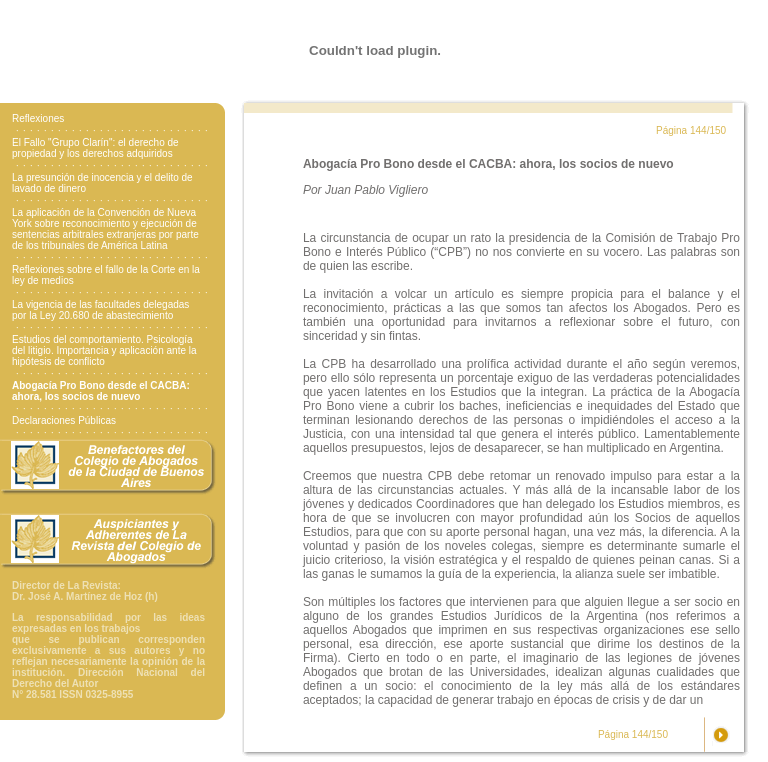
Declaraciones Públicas (64, 420)
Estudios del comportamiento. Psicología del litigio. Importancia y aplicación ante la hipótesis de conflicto (104, 350)
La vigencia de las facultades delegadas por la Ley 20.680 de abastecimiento (100, 310)
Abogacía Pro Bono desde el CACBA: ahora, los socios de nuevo (101, 391)
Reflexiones (38, 118)
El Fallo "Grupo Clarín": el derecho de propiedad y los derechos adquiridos (95, 148)
